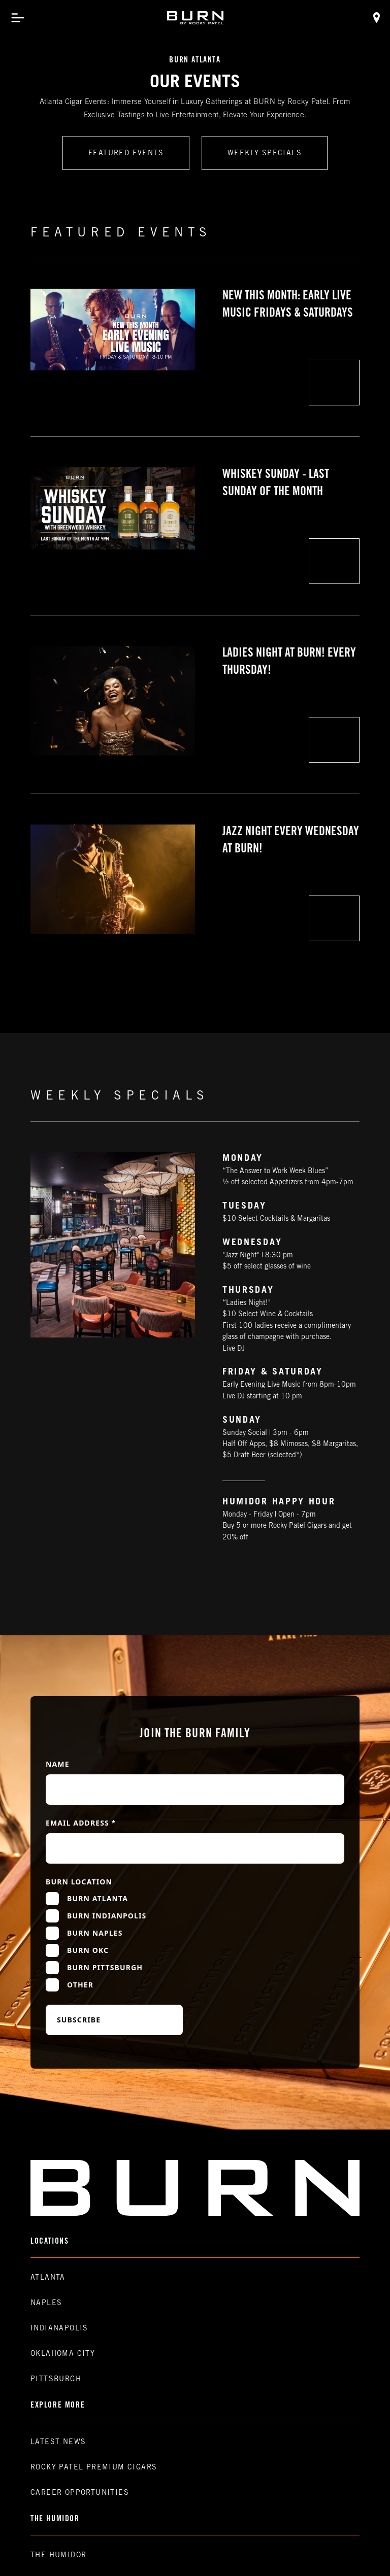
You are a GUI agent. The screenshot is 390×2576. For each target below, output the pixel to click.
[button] (17, 17)
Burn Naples (95, 1933)
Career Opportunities (79, 2493)
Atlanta (48, 2278)
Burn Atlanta (97, 1898)
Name (58, 1764)
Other (80, 1984)
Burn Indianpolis (106, 1915)
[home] (195, 17)
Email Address (81, 1823)
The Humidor (58, 2555)
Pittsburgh (55, 2379)
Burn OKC (88, 1950)
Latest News (58, 2442)
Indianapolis (59, 2328)
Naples (46, 2303)
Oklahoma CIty (62, 2354)
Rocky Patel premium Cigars (93, 2467)
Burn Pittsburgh (105, 1967)
